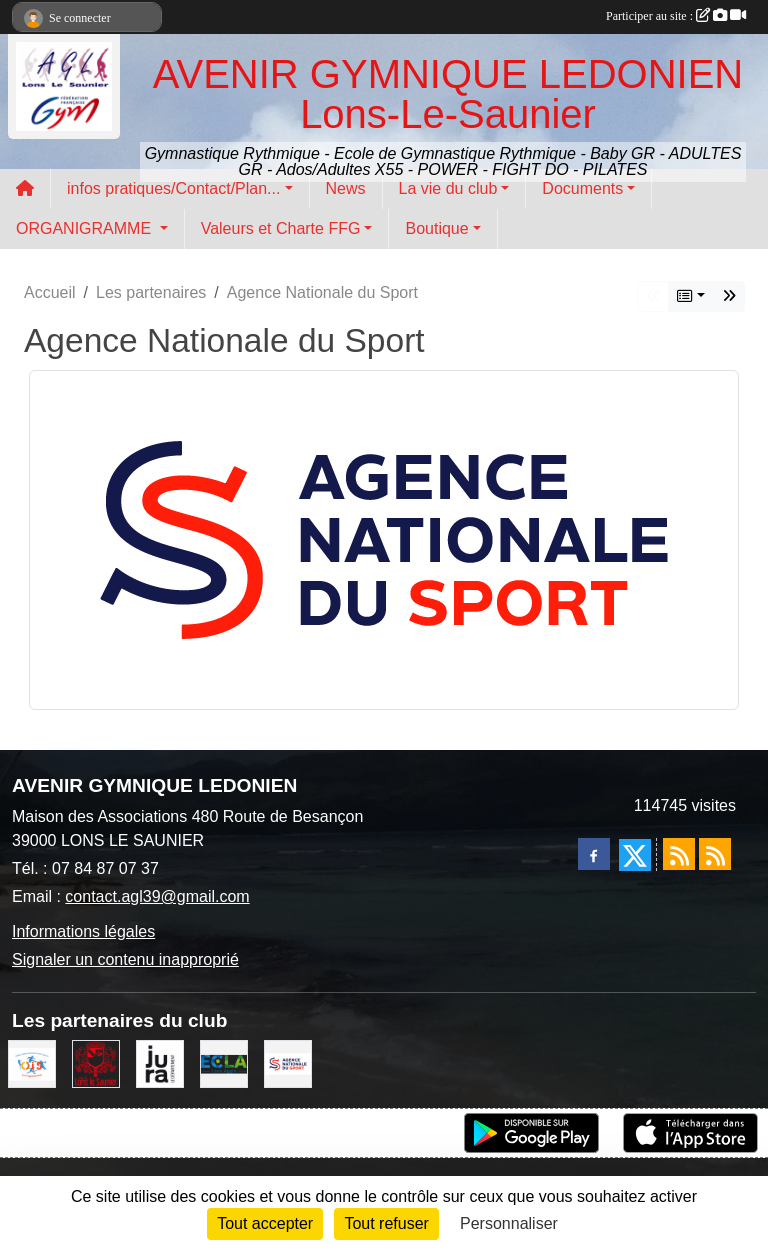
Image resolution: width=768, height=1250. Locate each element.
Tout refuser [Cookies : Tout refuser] (386, 1223)
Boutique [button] (436, 228)
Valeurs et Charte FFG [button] (281, 228)
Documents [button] (582, 188)
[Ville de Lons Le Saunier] (96, 1062)
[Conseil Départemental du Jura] (160, 1062)
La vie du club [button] (448, 188)
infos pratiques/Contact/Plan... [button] (173, 188)
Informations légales (83, 931)
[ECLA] (224, 1062)
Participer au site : (676, 16)
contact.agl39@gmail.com (157, 896)
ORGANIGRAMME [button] (86, 228)
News (346, 188)
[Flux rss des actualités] (679, 854)
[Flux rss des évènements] (715, 854)
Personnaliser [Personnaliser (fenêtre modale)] (509, 1223)
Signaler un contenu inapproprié (125, 959)
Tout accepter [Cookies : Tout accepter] (265, 1223)
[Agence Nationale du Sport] (288, 1062)
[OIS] (32, 1062)
